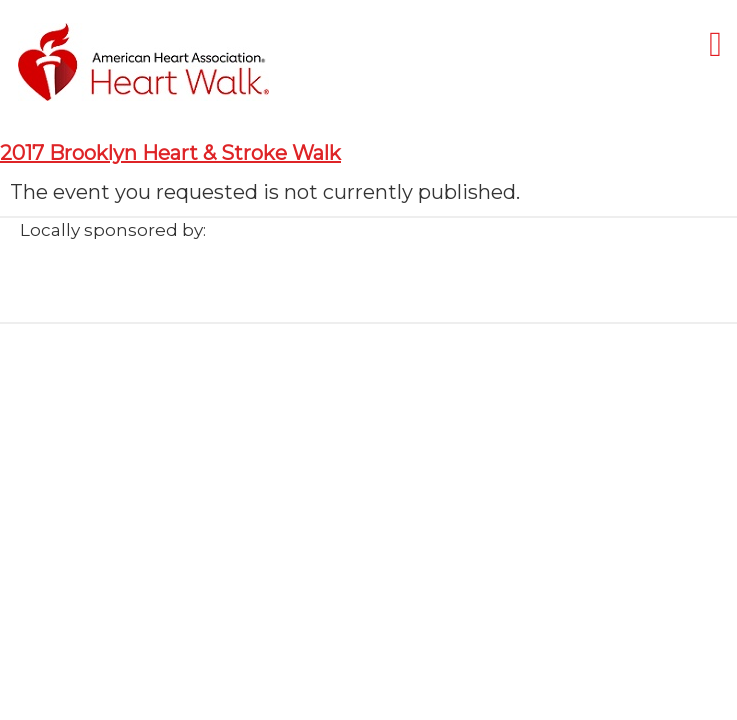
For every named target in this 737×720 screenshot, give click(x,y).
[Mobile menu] (715, 43)
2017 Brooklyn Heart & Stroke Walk (170, 153)
